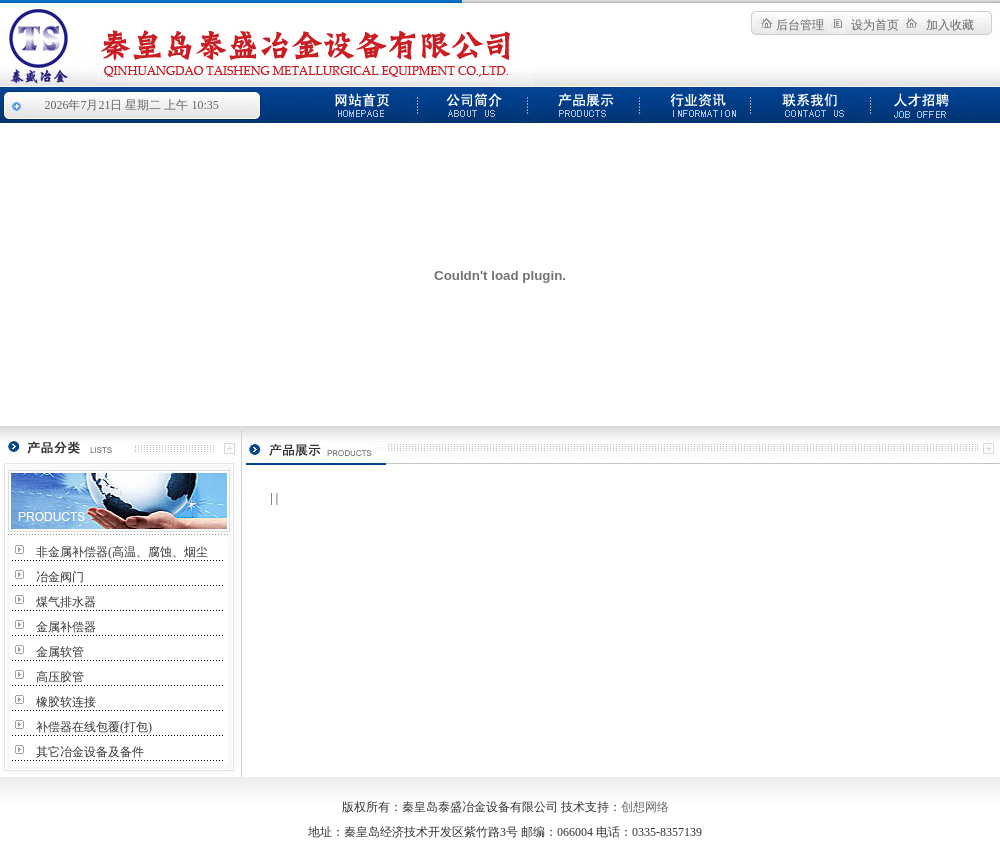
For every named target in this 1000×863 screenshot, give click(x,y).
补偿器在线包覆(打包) (94, 727)
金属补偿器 (66, 627)
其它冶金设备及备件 (90, 752)
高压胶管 (60, 677)
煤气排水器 (66, 602)
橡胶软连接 (66, 702)
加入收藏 (950, 25)
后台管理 (800, 25)
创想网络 (645, 807)
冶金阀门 (60, 577)
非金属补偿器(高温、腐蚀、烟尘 (122, 552)
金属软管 (60, 652)
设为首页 (875, 25)
